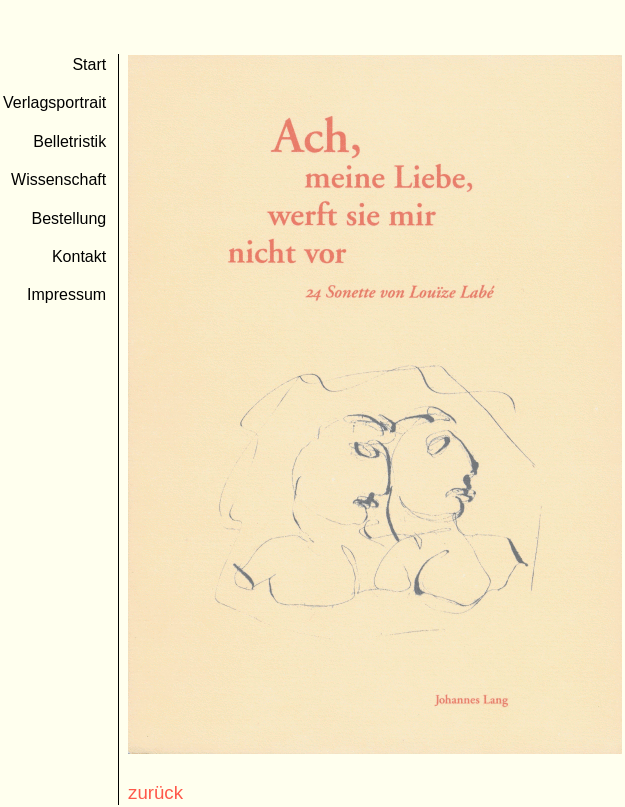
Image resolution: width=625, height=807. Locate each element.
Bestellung (68, 218)
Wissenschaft (58, 179)
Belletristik (69, 141)
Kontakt (79, 256)
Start (89, 64)
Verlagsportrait (54, 102)
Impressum (66, 294)
